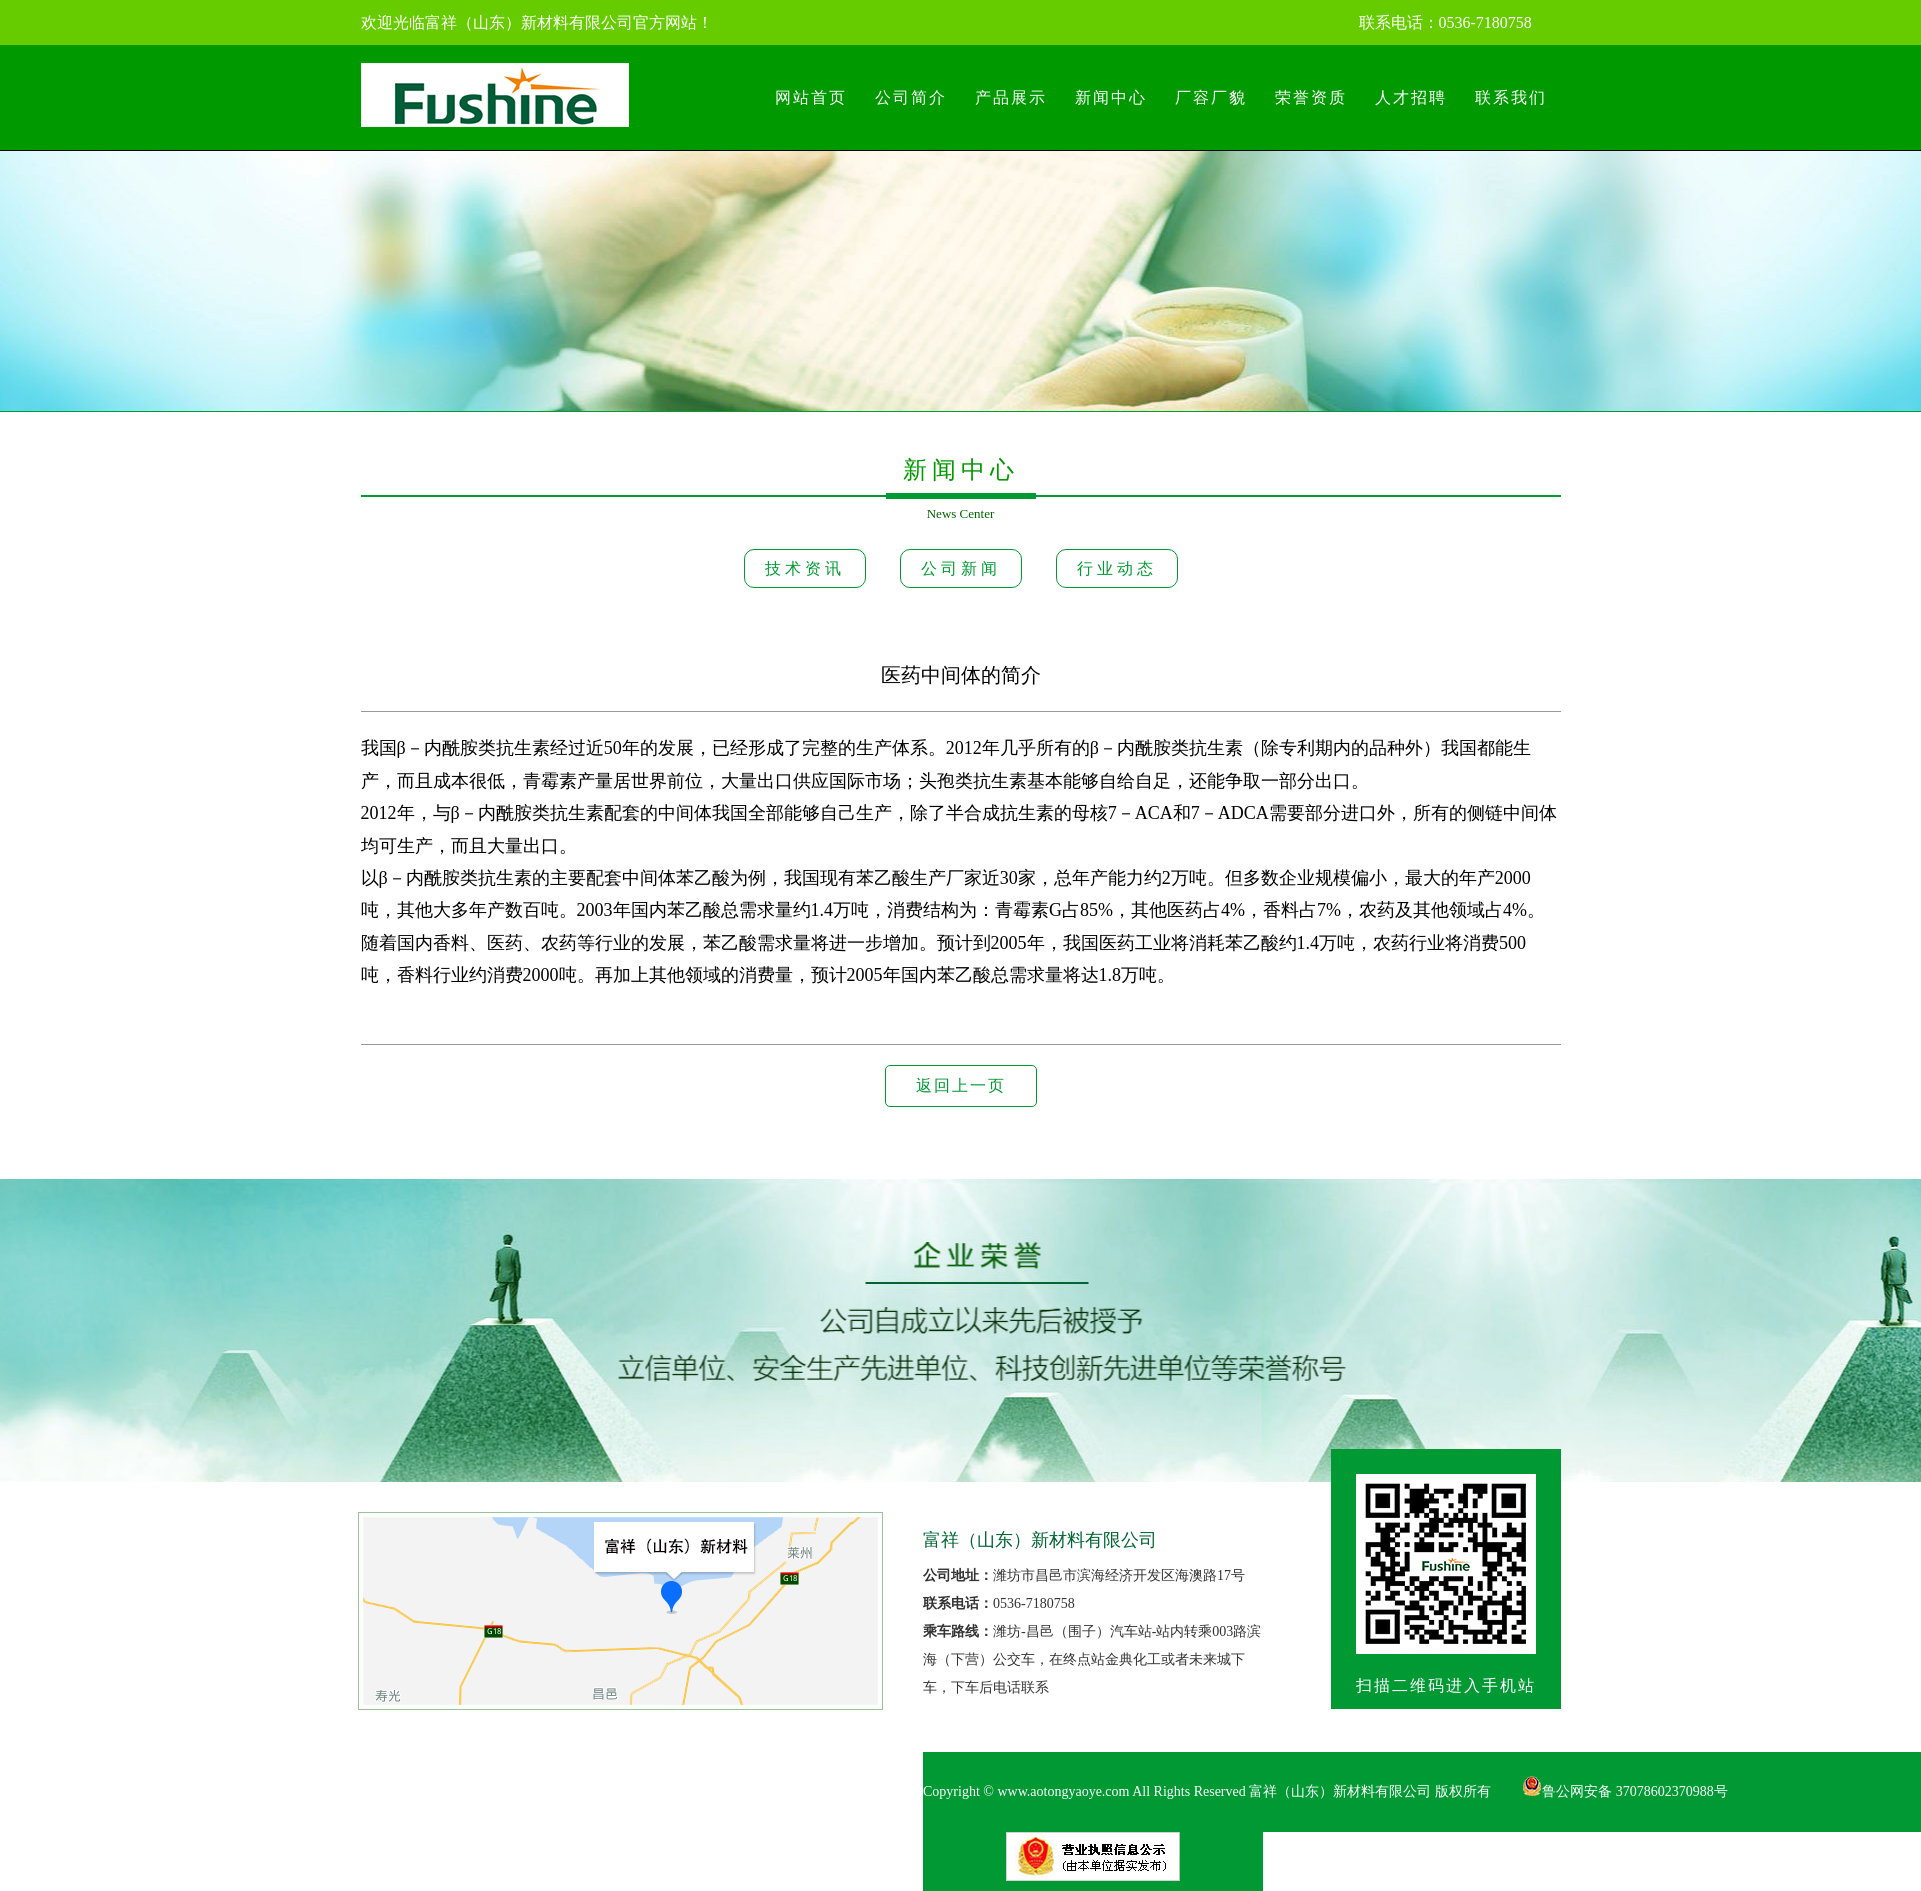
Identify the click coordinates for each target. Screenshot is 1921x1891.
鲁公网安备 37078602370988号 (1625, 1791)
